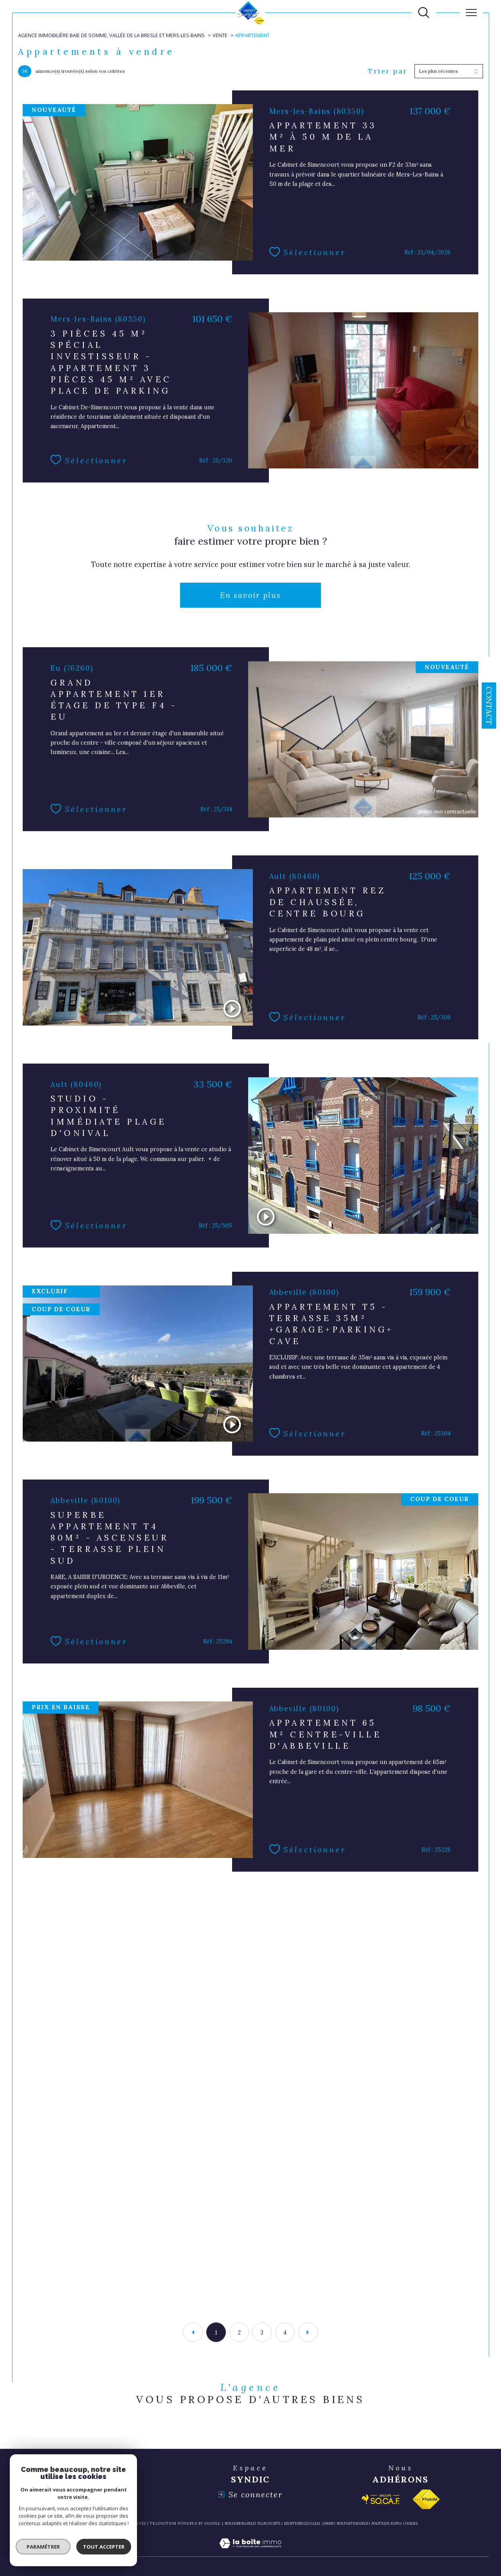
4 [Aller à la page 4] (285, 2332)
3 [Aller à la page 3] (262, 2332)
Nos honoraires (239, 2523)
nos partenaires (352, 2523)
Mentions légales (301, 2523)
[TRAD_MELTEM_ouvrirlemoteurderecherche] (424, 13)
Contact (489, 705)
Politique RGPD (385, 2523)
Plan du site (269, 2523)
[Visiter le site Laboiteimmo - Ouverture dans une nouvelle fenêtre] (250, 2552)
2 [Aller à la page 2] (239, 2332)
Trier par (387, 71)
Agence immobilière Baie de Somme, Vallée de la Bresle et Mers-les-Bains (111, 35)
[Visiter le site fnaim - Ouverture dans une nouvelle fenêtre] (426, 2499)
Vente (220, 35)
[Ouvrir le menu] (471, 12)
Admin (327, 2523)
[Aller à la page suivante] (308, 2332)
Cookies (410, 2524)
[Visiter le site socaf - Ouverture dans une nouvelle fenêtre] (380, 2499)
